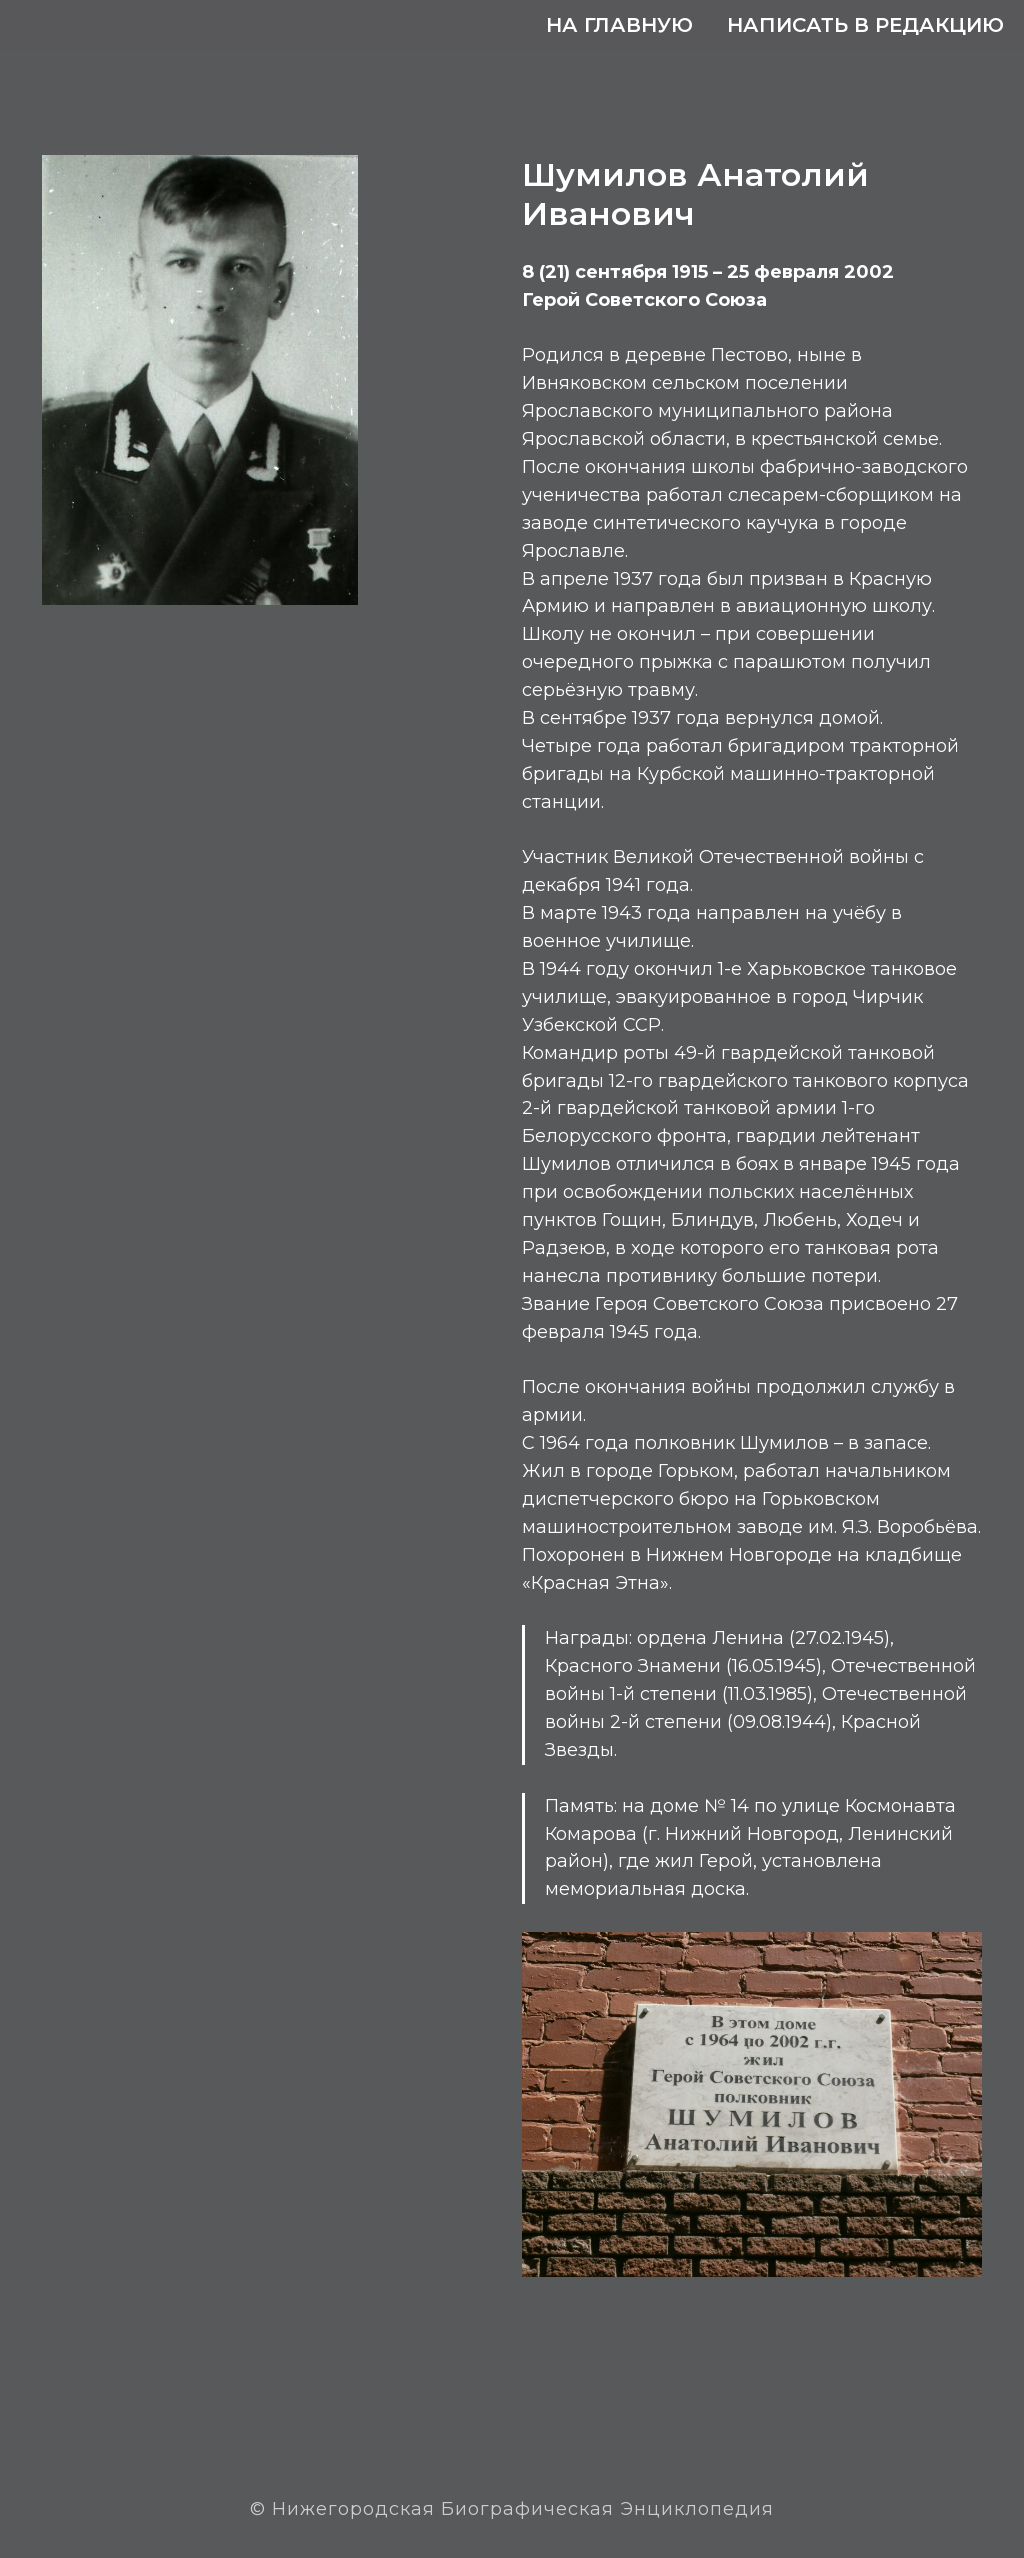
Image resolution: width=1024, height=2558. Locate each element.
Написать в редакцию (865, 25)
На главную (619, 25)
